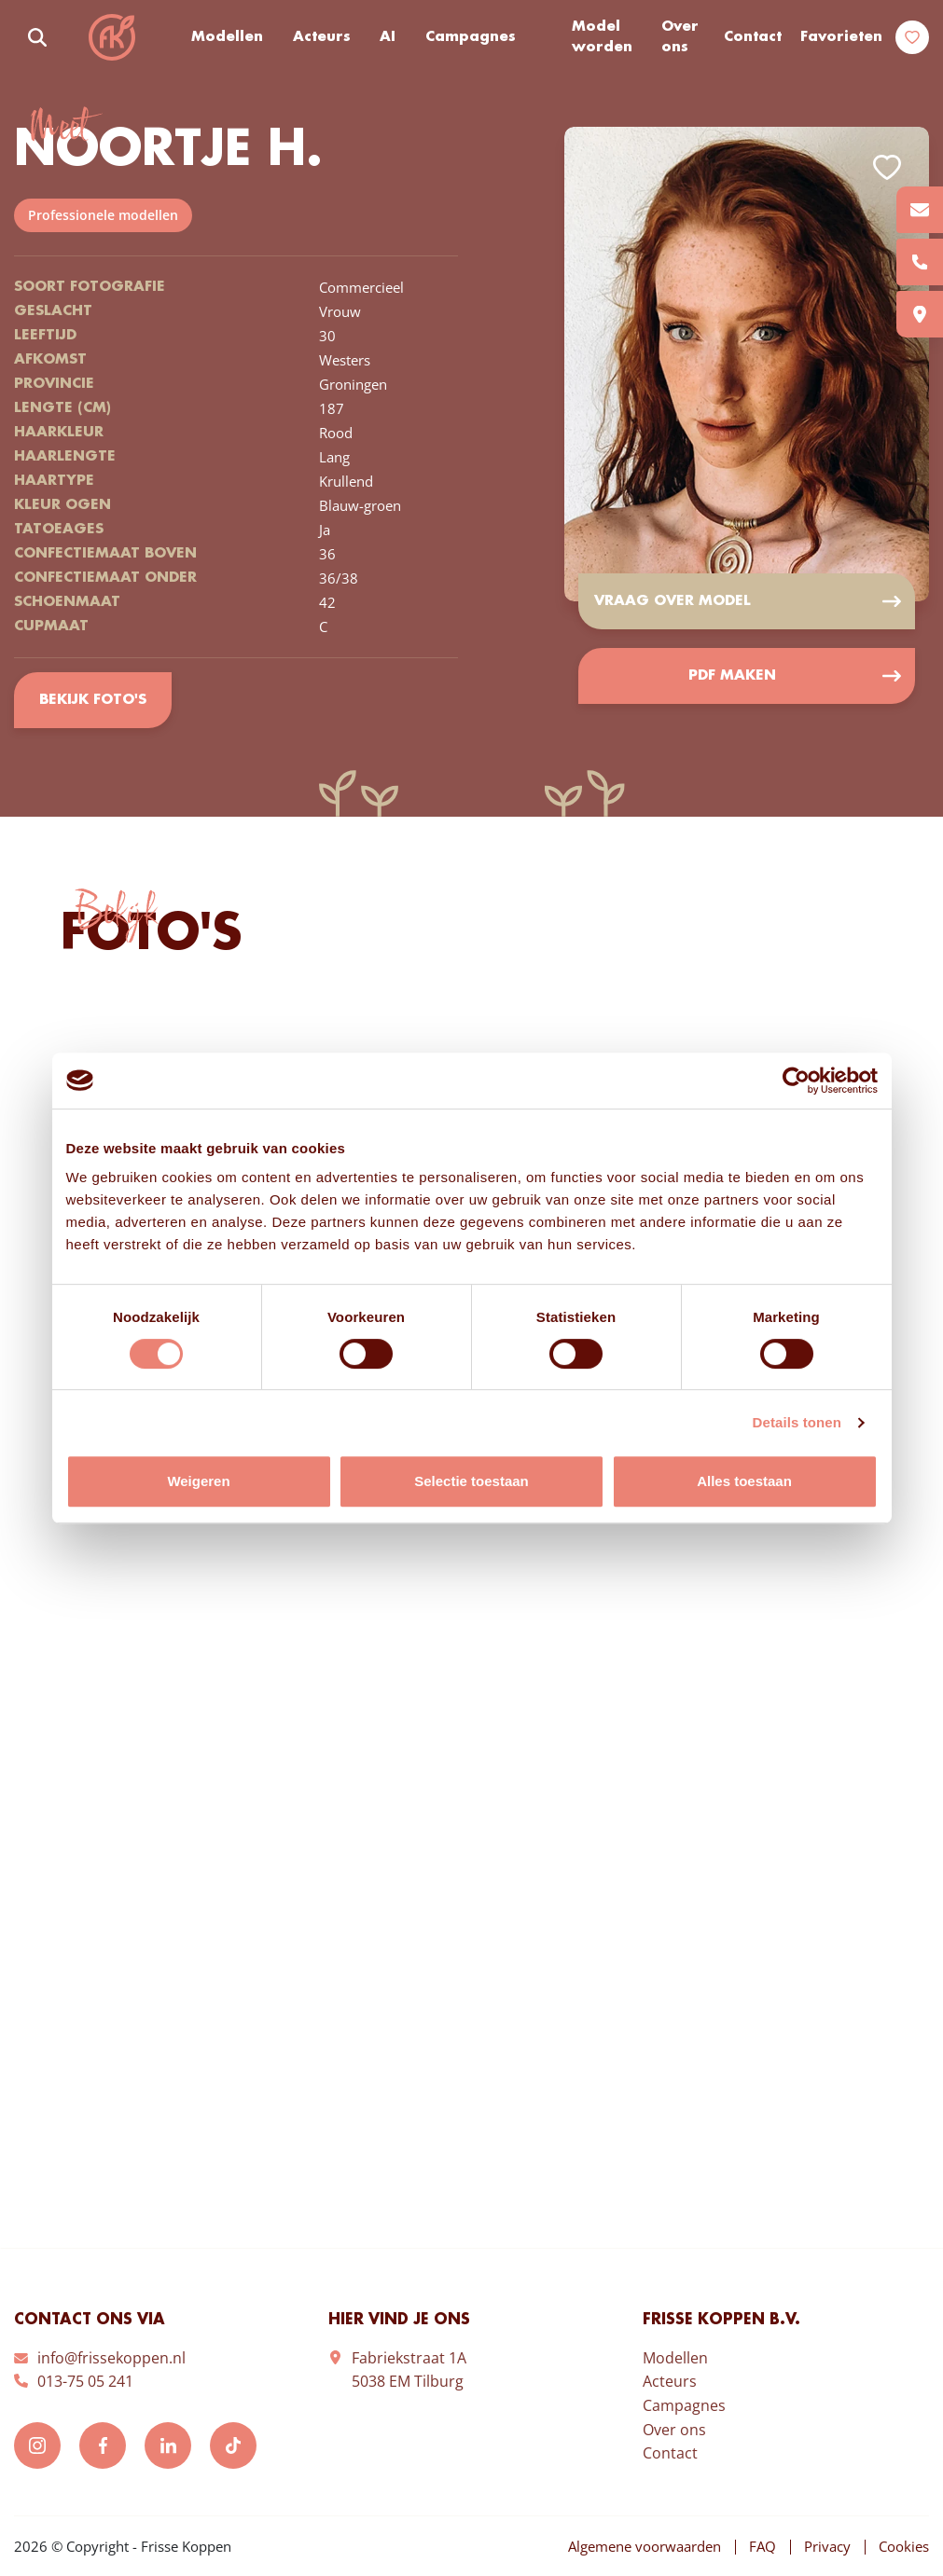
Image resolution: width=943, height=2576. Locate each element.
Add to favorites (887, 167)
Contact (753, 37)
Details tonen (797, 1422)
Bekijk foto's (92, 700)
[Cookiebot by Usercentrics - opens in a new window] (796, 1081)
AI (387, 37)
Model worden (602, 38)
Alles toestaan (744, 1481)
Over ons (680, 38)
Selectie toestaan (471, 1481)
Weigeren (198, 1481)
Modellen (227, 37)
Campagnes (470, 37)
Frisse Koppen (112, 37)
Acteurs (322, 37)
